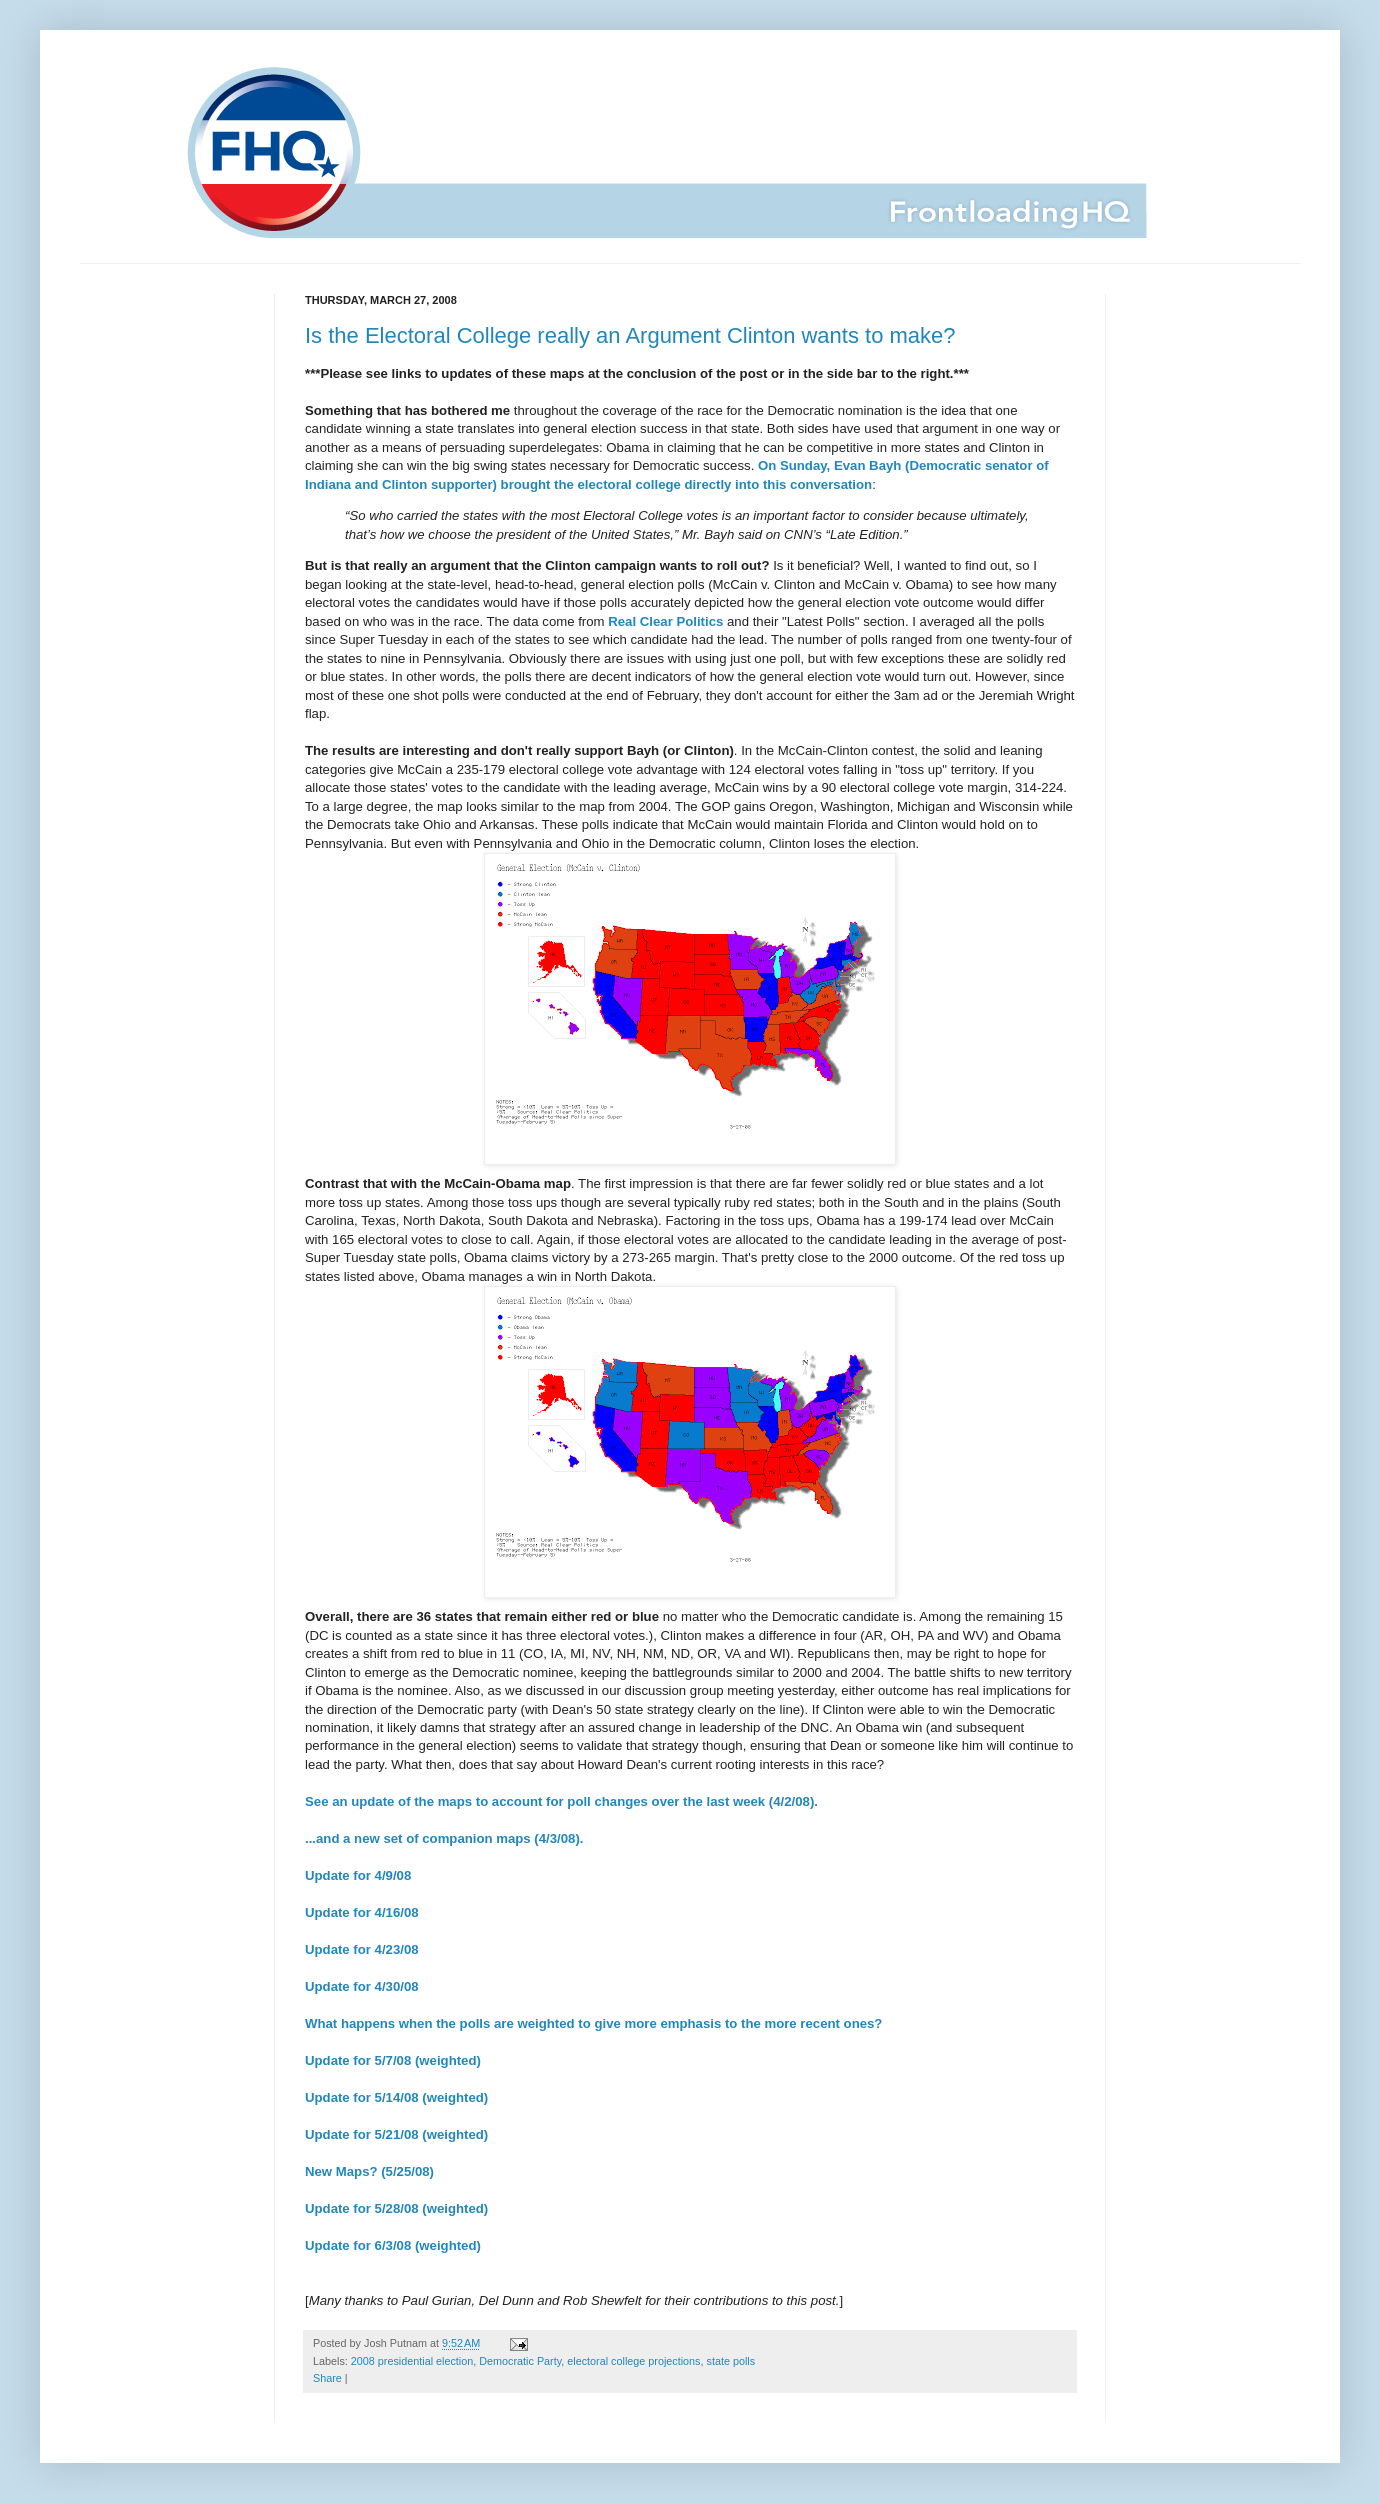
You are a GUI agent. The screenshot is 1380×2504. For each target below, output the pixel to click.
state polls (731, 2361)
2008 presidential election (412, 2361)
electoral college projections (633, 2361)
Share (327, 2378)
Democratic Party (520, 2361)
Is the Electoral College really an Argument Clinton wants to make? (630, 335)
